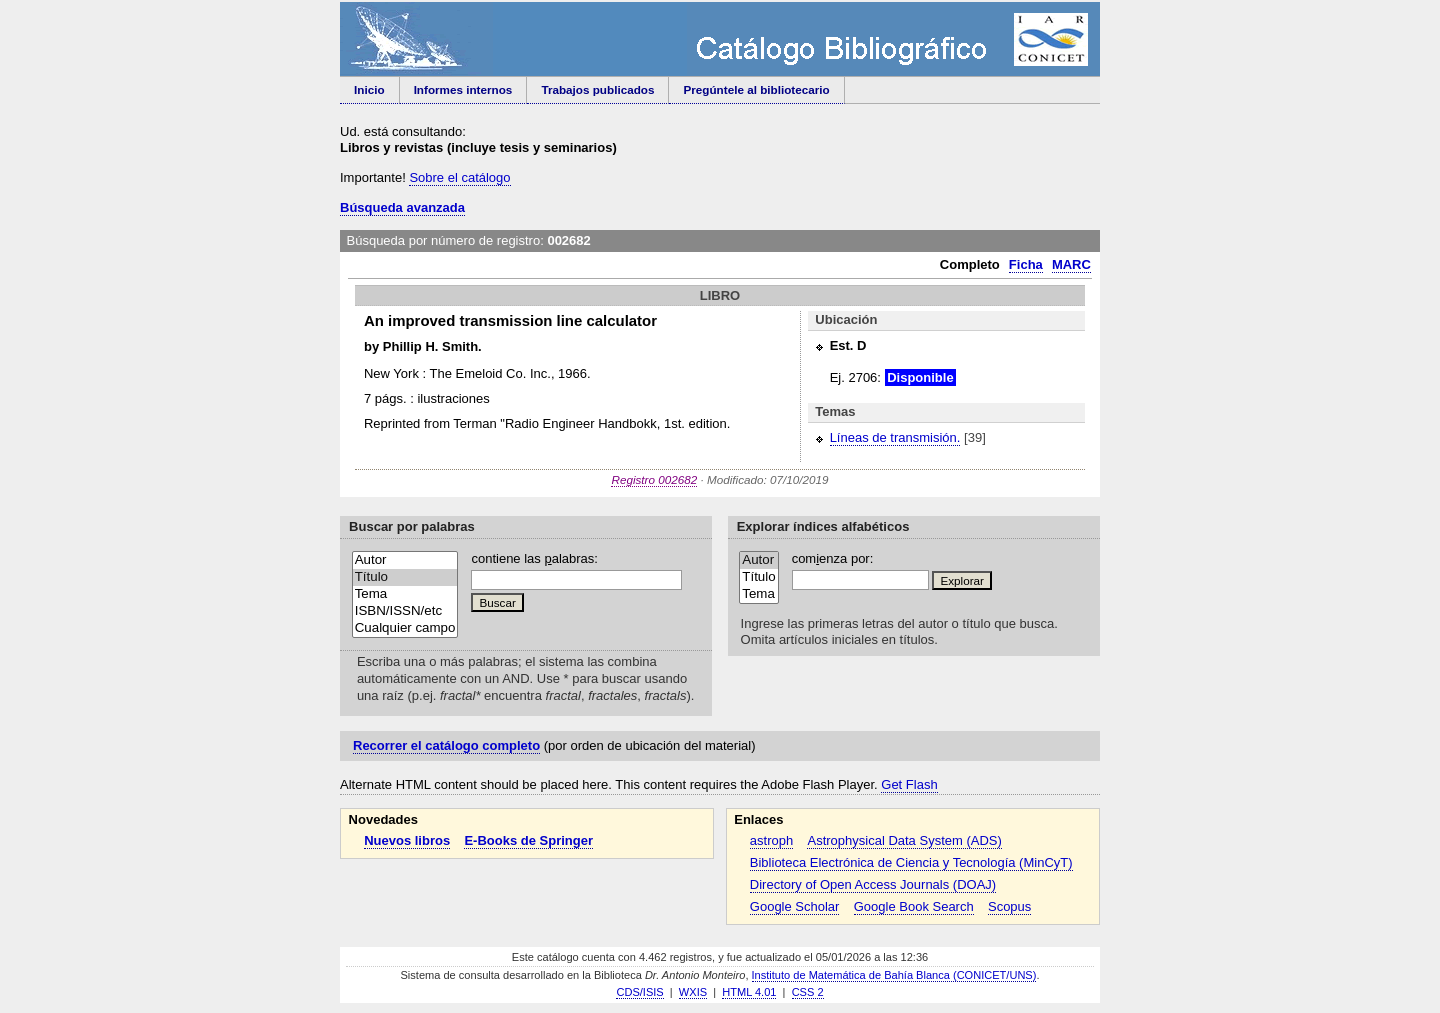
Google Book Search (914, 906)
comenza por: (833, 558)
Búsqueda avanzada (402, 207)
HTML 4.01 (749, 992)
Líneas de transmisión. (895, 437)
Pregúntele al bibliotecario (756, 89)
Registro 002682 (654, 479)
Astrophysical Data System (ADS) (904, 840)
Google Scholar (795, 906)
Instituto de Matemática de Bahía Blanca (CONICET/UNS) (894, 975)
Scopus (1009, 906)
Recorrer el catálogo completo (446, 745)
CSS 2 (808, 992)
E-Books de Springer (528, 840)
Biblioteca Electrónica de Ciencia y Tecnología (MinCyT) (911, 862)
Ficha (1026, 264)
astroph (771, 840)
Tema (405, 594)
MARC (1071, 264)
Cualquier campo (405, 628)
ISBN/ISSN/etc (405, 611)
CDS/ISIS (639, 992)
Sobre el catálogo (459, 177)
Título (405, 577)
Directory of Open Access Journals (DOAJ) (873, 884)
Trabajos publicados (597, 89)
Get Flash (909, 784)
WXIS (693, 992)
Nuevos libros (407, 840)
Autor (405, 560)
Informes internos (463, 89)
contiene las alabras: (534, 558)
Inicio (369, 89)
